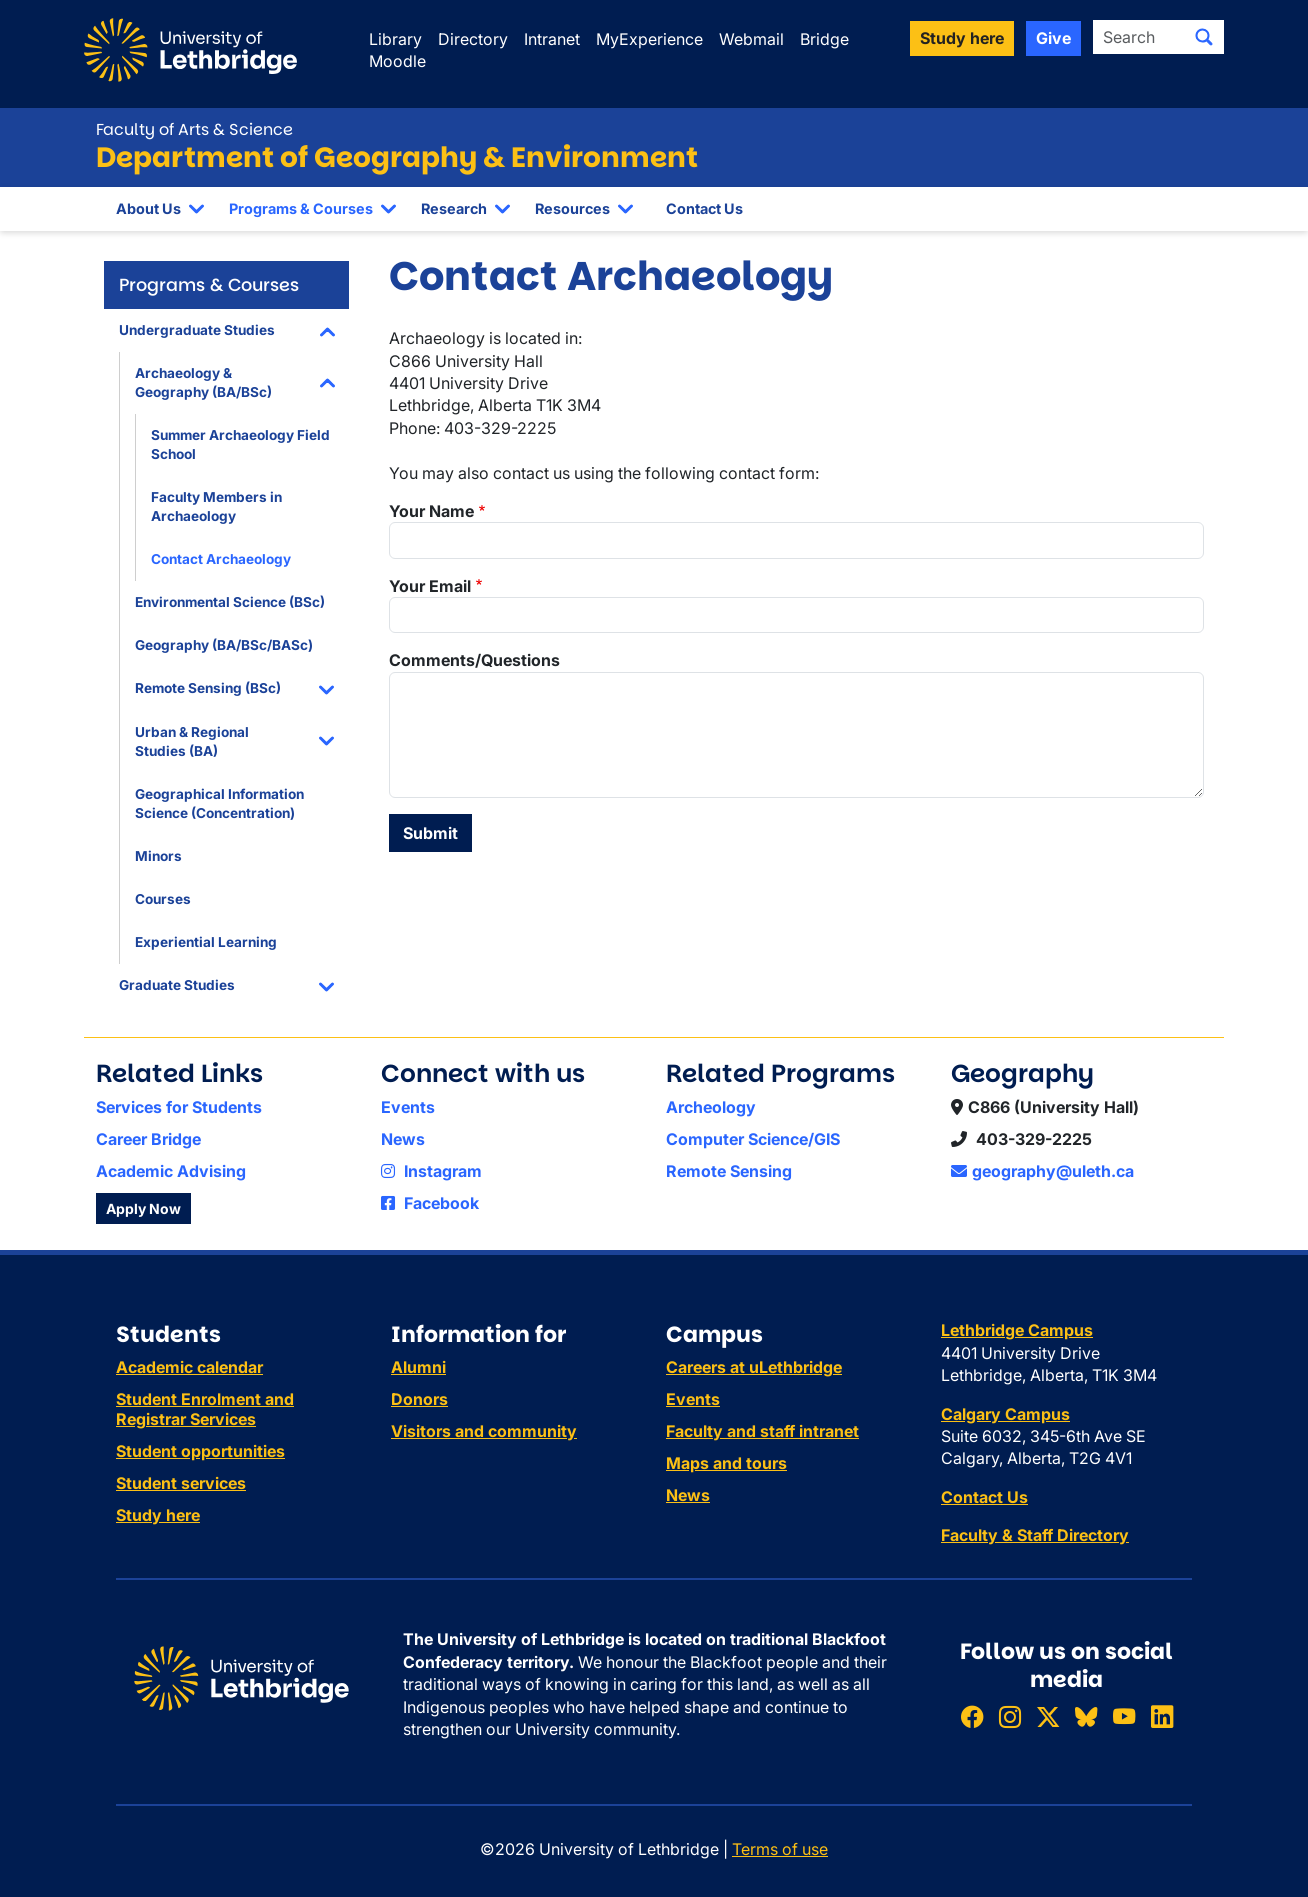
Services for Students (179, 1107)
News (403, 1139)
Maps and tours (726, 1463)
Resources (572, 208)
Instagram (431, 1171)
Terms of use (780, 1849)
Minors (158, 856)
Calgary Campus (1005, 1414)
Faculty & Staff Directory (1035, 1535)
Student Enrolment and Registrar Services (205, 1409)
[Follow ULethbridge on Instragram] (1010, 1717)
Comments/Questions (474, 660)
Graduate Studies (177, 985)
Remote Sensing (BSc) (208, 688)
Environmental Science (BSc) (230, 602)
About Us (148, 208)
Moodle (397, 61)
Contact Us (704, 208)
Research (454, 208)
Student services (181, 1483)
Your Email (430, 586)
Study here (158, 1515)
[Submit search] (1204, 37)
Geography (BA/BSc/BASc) (224, 645)
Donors (419, 1399)
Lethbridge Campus (1017, 1330)
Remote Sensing (729, 1171)
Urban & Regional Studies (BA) (192, 741)
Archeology (711, 1107)
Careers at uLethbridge (754, 1367)
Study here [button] (962, 38)
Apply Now (143, 1208)
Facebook (430, 1203)
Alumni (418, 1367)
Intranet (552, 39)
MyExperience (649, 39)
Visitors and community (484, 1431)
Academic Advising (171, 1171)
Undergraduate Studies (197, 330)
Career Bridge (148, 1139)
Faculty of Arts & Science (194, 129)
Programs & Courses (301, 208)
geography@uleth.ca (1042, 1171)
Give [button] (1053, 38)
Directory (473, 39)
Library (395, 39)
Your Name (431, 511)
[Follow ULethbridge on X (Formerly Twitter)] (1048, 1717)
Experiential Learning (206, 942)
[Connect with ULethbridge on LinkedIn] (1162, 1717)
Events (408, 1107)
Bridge (824, 39)
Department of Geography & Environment (397, 157)
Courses (163, 899)
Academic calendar (189, 1367)
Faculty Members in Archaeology (216, 506)
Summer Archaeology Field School (240, 444)
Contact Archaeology (221, 559)
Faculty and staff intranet (762, 1431)
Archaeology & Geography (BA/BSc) (203, 382)
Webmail (751, 39)
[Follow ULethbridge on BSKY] (1086, 1717)
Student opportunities (200, 1451)
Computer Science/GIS (753, 1139)
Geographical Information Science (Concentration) (219, 803)
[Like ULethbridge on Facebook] (972, 1717)
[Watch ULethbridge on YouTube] (1124, 1717)
